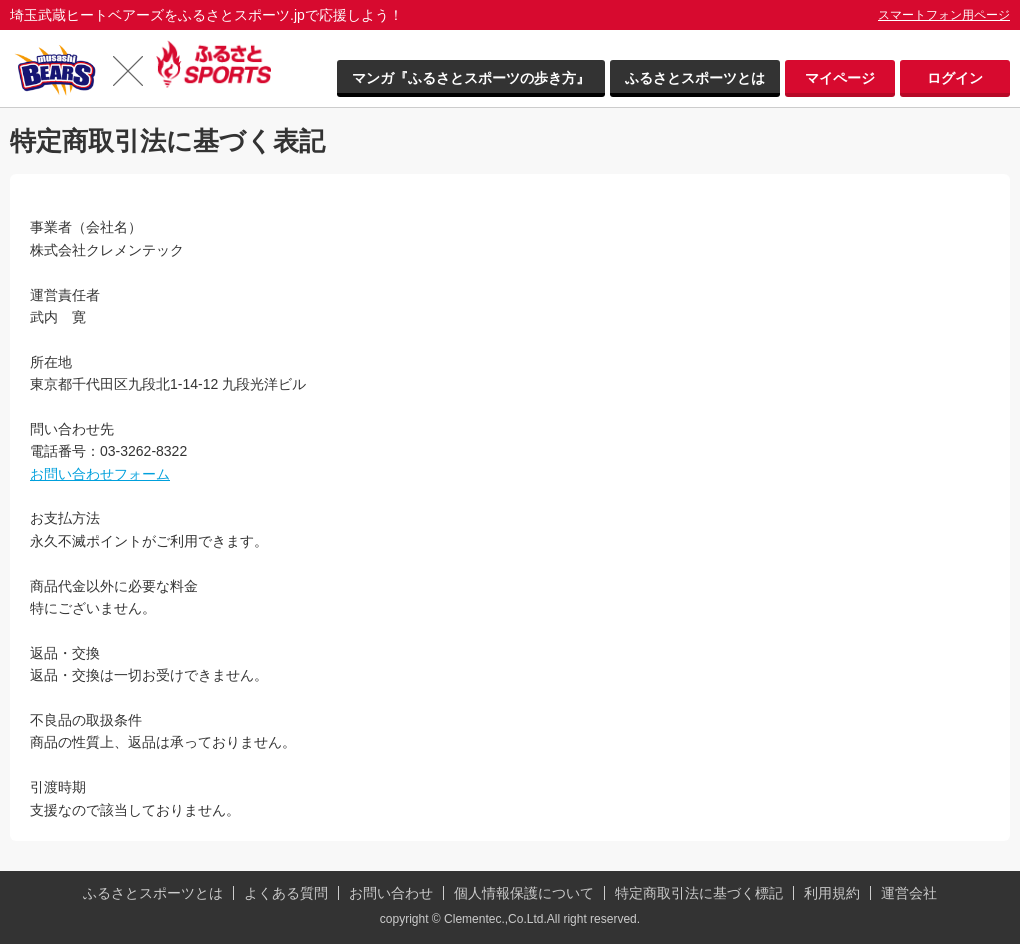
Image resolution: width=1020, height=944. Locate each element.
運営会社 (909, 893)
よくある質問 (286, 893)
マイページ (840, 78)
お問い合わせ (391, 893)
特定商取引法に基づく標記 (699, 893)
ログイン (955, 78)
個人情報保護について (524, 893)
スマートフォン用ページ (944, 15)
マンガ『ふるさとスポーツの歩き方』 (471, 78)
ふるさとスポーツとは (695, 78)
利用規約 (832, 893)
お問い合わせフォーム (100, 474)
